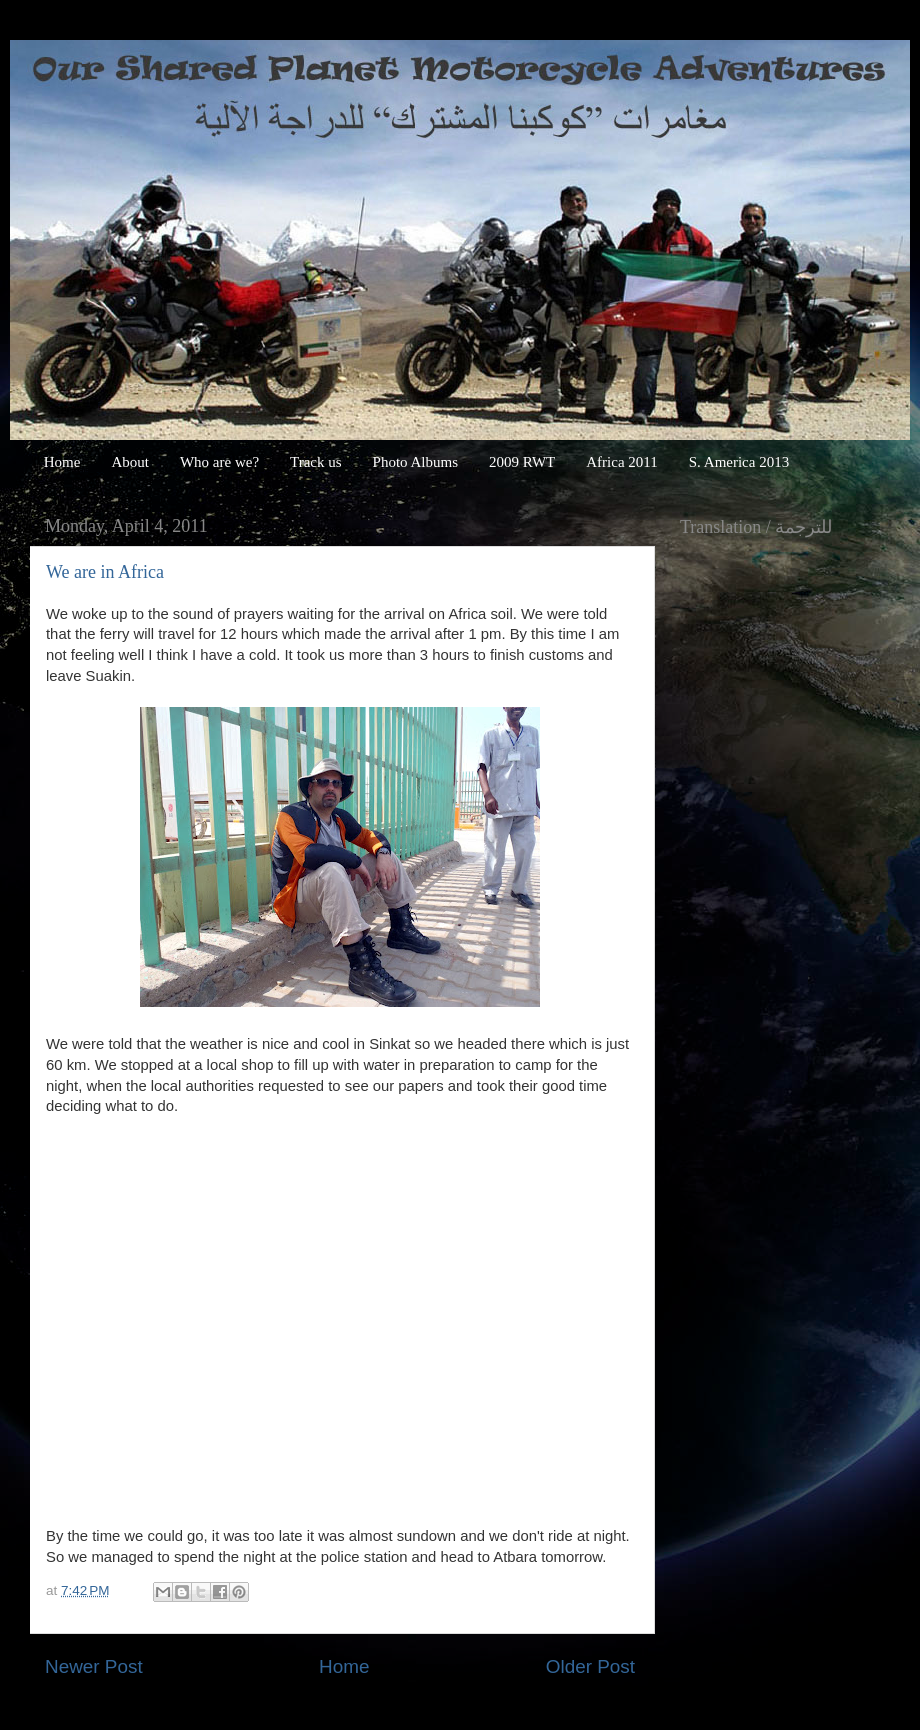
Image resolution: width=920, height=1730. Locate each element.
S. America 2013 (739, 462)
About (130, 462)
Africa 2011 (622, 462)
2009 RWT (522, 462)
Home (62, 462)
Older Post (590, 1666)
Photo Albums (415, 462)
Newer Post (94, 1666)
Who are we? (219, 462)
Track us (316, 462)
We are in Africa (105, 572)
